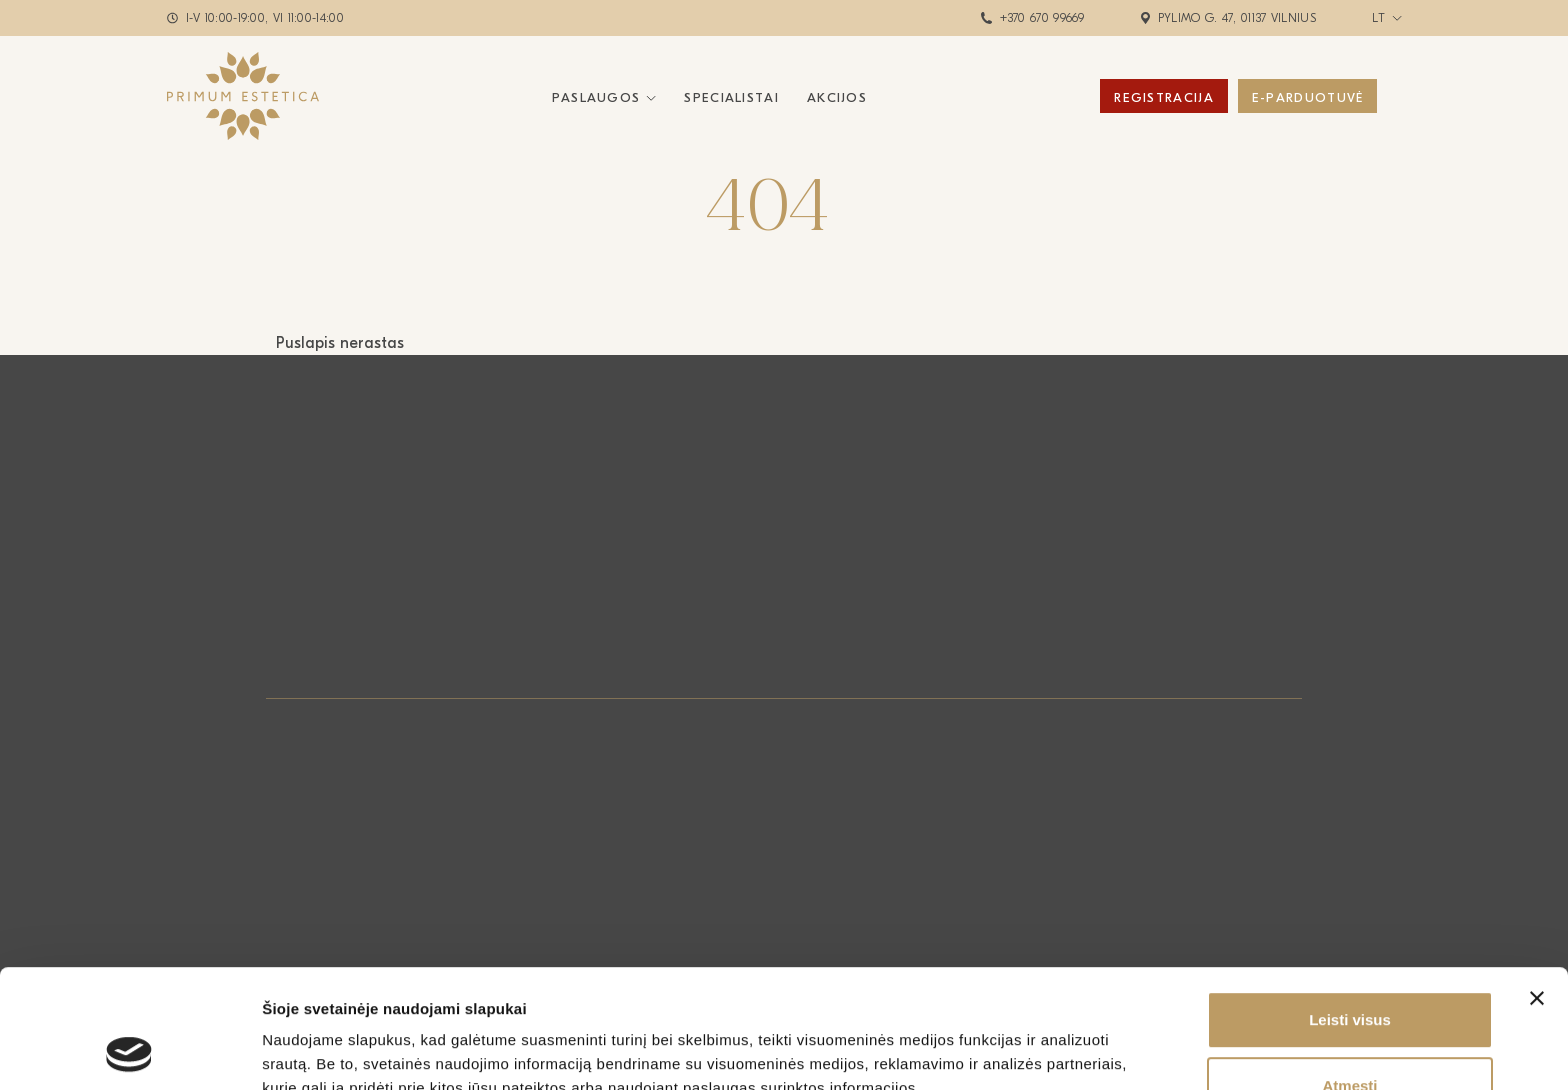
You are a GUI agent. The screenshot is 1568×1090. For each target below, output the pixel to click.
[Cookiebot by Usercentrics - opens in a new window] (129, 1051)
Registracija (1164, 97)
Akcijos (837, 97)
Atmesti (1349, 974)
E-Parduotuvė (1308, 97)
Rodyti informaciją (1025, 1050)
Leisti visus (1350, 908)
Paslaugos (596, 97)
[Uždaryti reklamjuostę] (1537, 887)
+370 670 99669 (1042, 18)
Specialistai (731, 97)
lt (1379, 18)
